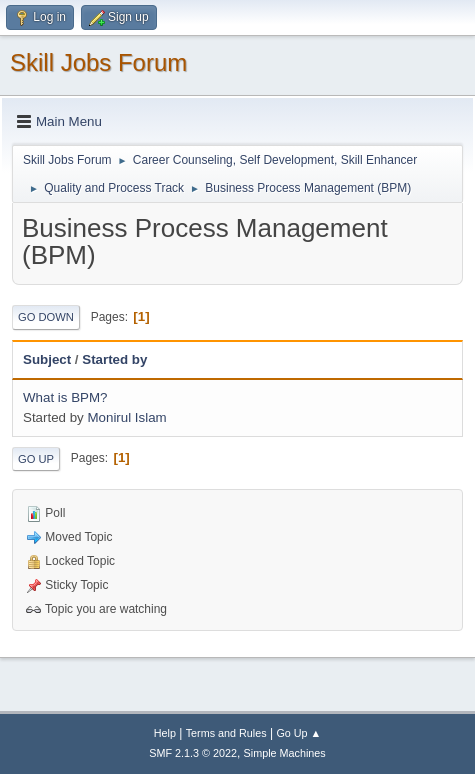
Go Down (46, 317)
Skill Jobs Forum (98, 62)
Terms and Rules (226, 733)
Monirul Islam (126, 417)
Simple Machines (285, 753)
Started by (114, 359)
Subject (47, 359)
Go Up (36, 459)
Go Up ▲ (298, 733)
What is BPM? (65, 397)
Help (165, 733)
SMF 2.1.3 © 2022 (193, 753)
